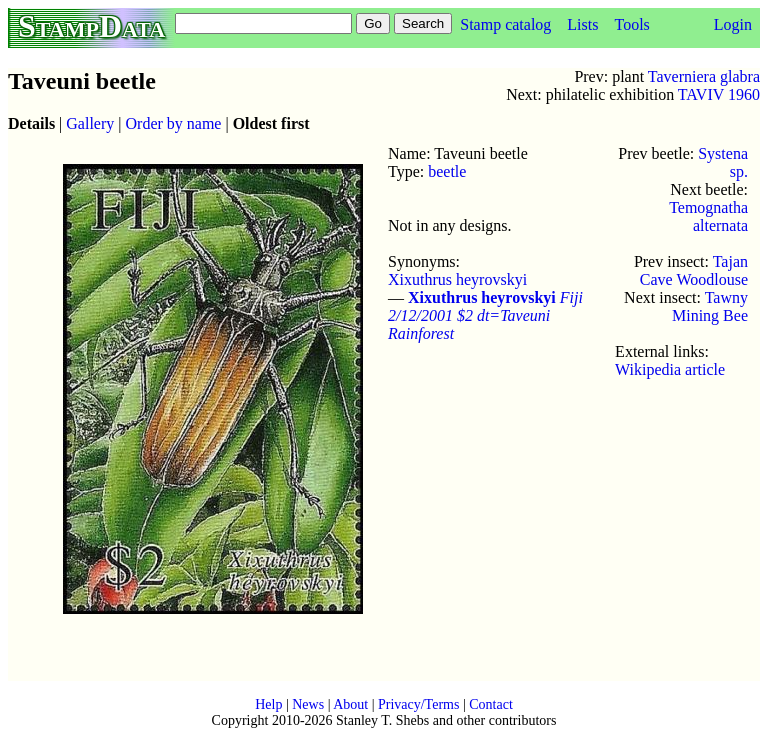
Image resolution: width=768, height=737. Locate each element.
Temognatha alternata (708, 216)
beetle (447, 171)
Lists (582, 24)
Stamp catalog (505, 24)
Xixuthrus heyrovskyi (457, 279)
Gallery (90, 123)
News (308, 704)
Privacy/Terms (418, 704)
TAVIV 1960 (719, 94)
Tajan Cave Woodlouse (694, 270)
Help (268, 704)
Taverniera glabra (704, 76)
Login (733, 24)
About (350, 704)
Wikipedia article (670, 369)
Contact (491, 704)
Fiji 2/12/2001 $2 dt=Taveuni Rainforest (485, 315)
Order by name (174, 123)
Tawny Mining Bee (710, 306)
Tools (631, 24)
